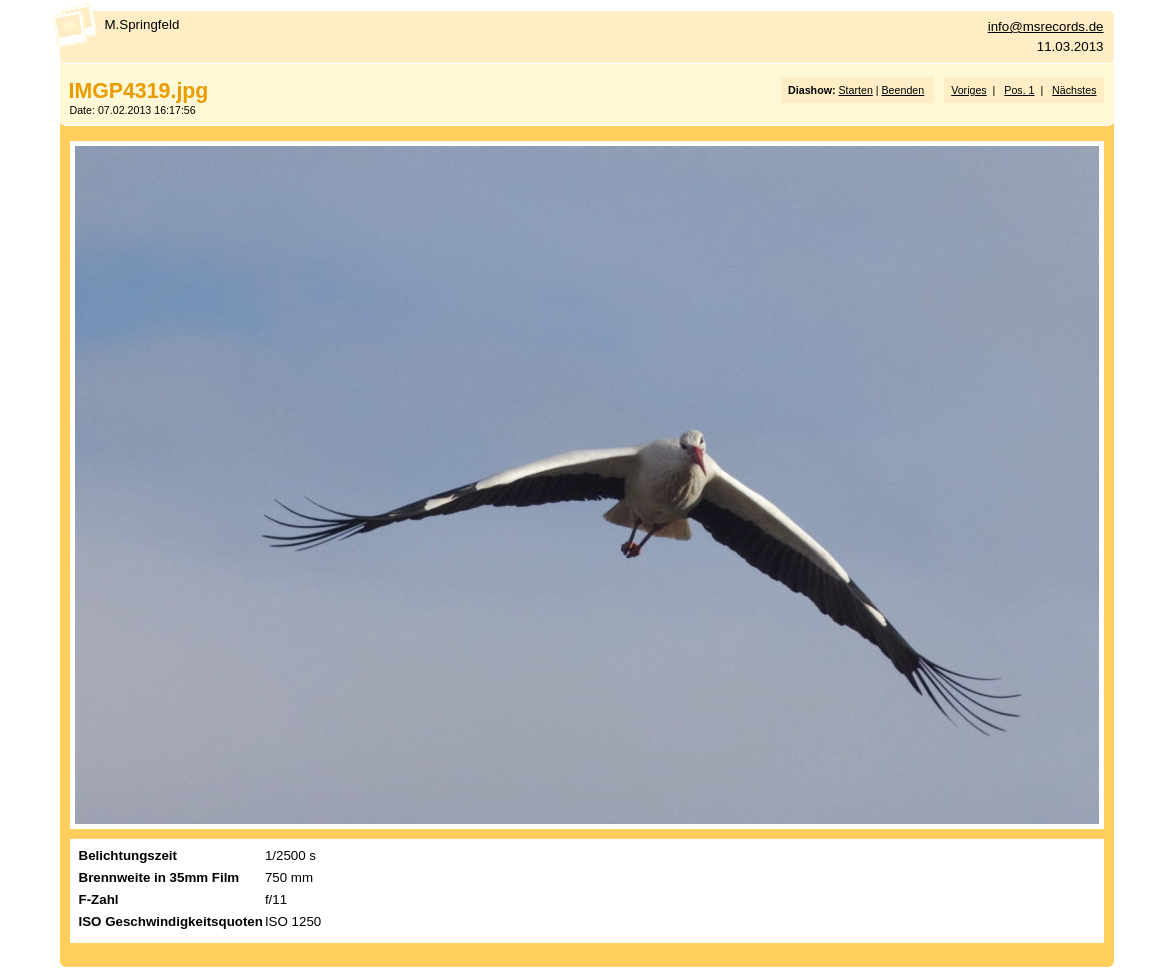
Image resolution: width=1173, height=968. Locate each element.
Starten (855, 90)
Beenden (903, 90)
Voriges (969, 90)
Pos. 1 (1019, 90)
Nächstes (1074, 90)
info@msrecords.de (1046, 26)
